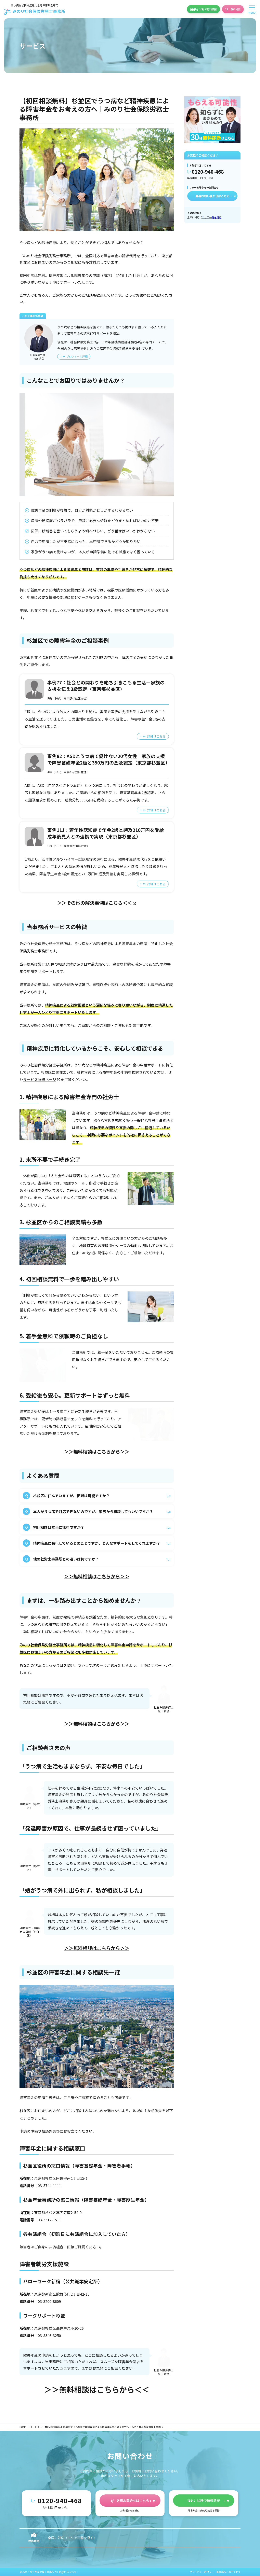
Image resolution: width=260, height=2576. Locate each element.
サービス (35, 2427)
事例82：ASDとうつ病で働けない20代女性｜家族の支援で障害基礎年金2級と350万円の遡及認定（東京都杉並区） (108, 760)
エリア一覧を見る (211, 217)
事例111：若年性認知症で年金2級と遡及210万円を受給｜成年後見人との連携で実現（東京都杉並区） (108, 833)
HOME (23, 2427)
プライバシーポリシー (202, 2572)
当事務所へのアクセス (228, 2572)
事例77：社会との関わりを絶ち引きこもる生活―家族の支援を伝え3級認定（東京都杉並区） (106, 686)
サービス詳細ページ (39, 1080)
